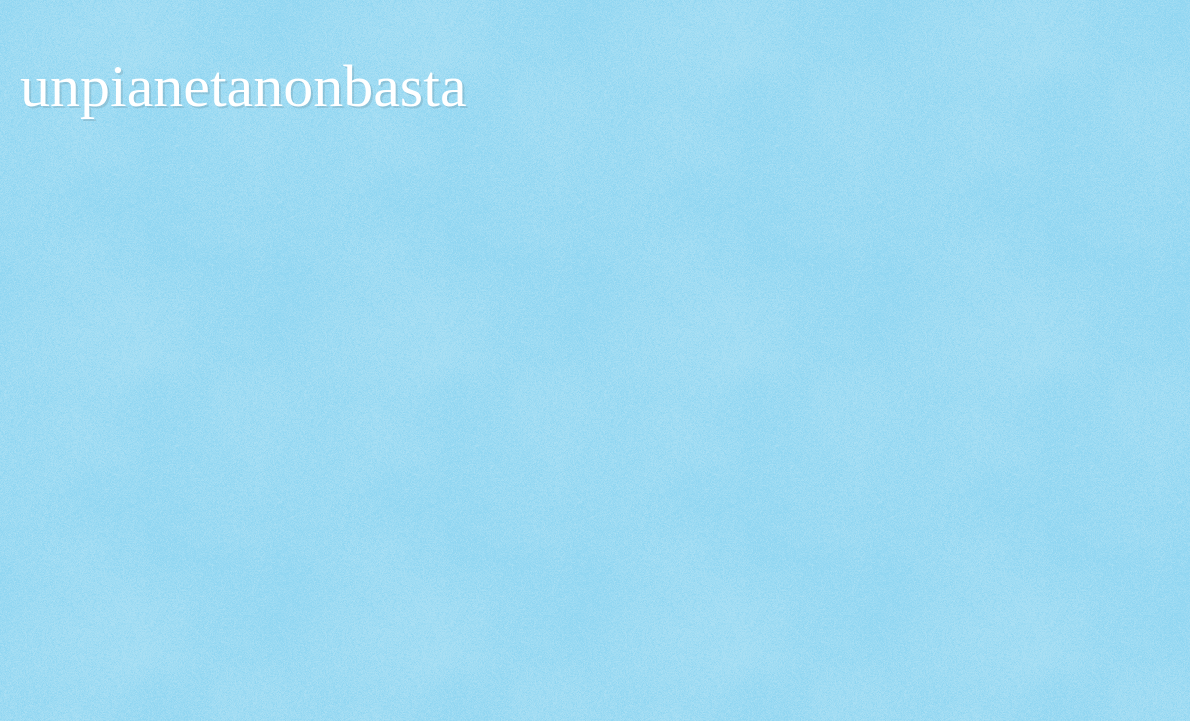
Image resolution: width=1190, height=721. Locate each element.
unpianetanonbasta (243, 86)
